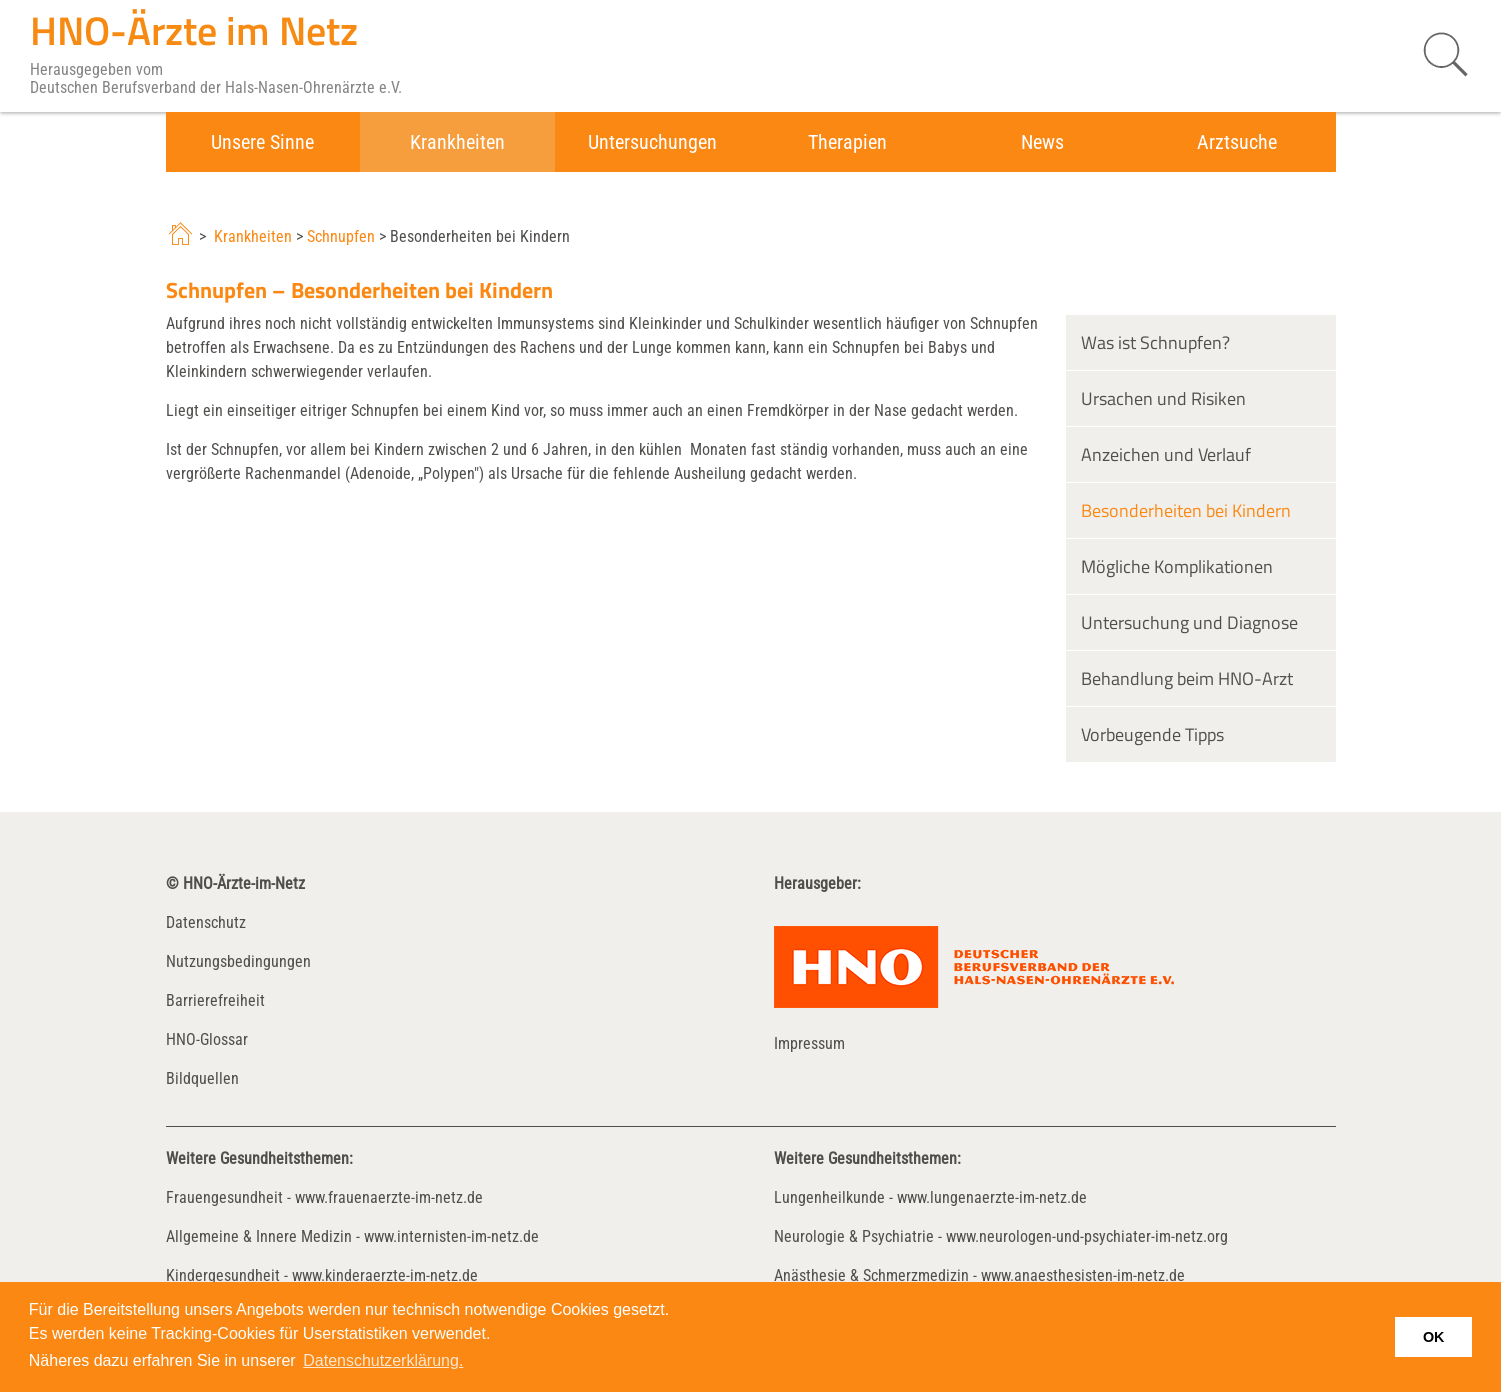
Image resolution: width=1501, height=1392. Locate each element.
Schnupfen (341, 236)
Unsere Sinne (262, 142)
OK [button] (1434, 1337)
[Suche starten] (1436, 55)
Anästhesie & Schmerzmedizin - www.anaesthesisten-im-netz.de (979, 1275)
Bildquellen (202, 1078)
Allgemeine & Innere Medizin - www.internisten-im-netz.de (352, 1236)
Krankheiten (457, 142)
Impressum (809, 1043)
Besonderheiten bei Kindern (1186, 510)
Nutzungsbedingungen (238, 961)
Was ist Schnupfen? (1155, 342)
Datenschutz (206, 922)
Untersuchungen (652, 142)
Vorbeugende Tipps (1152, 734)
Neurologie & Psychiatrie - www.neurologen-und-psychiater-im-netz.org (1001, 1236)
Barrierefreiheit (215, 1000)
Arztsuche (1237, 142)
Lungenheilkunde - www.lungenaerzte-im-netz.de (930, 1197)
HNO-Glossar (207, 1039)
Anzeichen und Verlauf (1166, 454)
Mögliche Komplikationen (1177, 566)
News (1042, 142)
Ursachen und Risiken (1163, 398)
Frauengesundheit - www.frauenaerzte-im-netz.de (324, 1197)
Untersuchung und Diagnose (1189, 622)
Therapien (847, 142)
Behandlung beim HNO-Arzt (1187, 678)
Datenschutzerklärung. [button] (383, 1360)
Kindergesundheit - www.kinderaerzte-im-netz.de (322, 1275)
